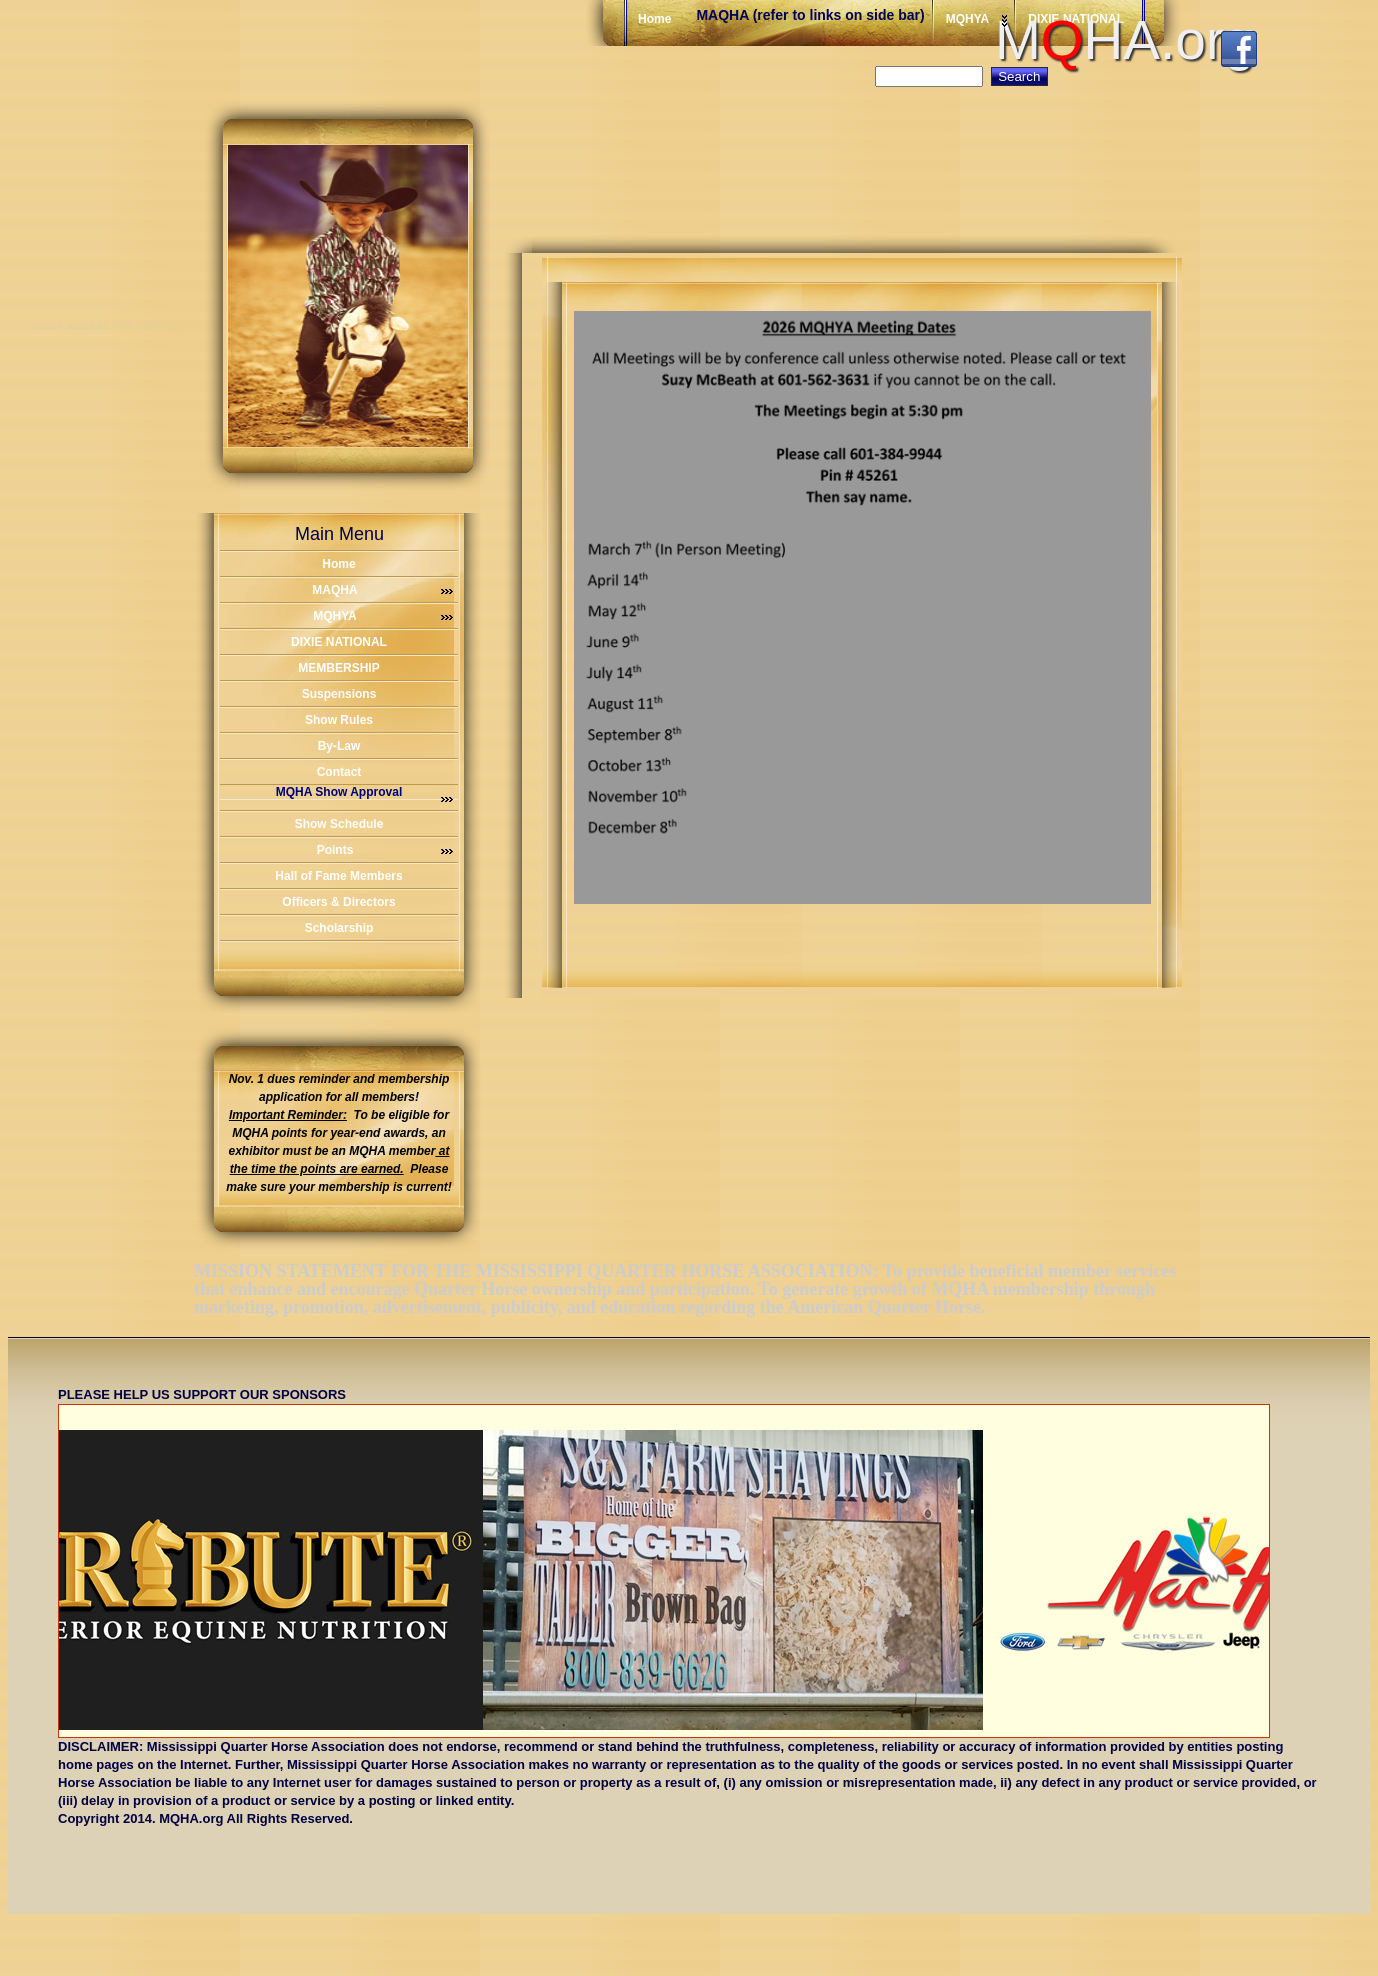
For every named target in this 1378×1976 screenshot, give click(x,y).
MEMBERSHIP (338, 668)
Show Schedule (339, 824)
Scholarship (339, 928)
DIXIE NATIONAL (339, 642)
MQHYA (383, 616)
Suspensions (339, 694)
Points (385, 850)
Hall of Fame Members (338, 876)
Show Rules (339, 720)
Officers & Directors (338, 902)
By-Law (339, 746)
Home (338, 564)
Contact (339, 772)
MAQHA (382, 590)
